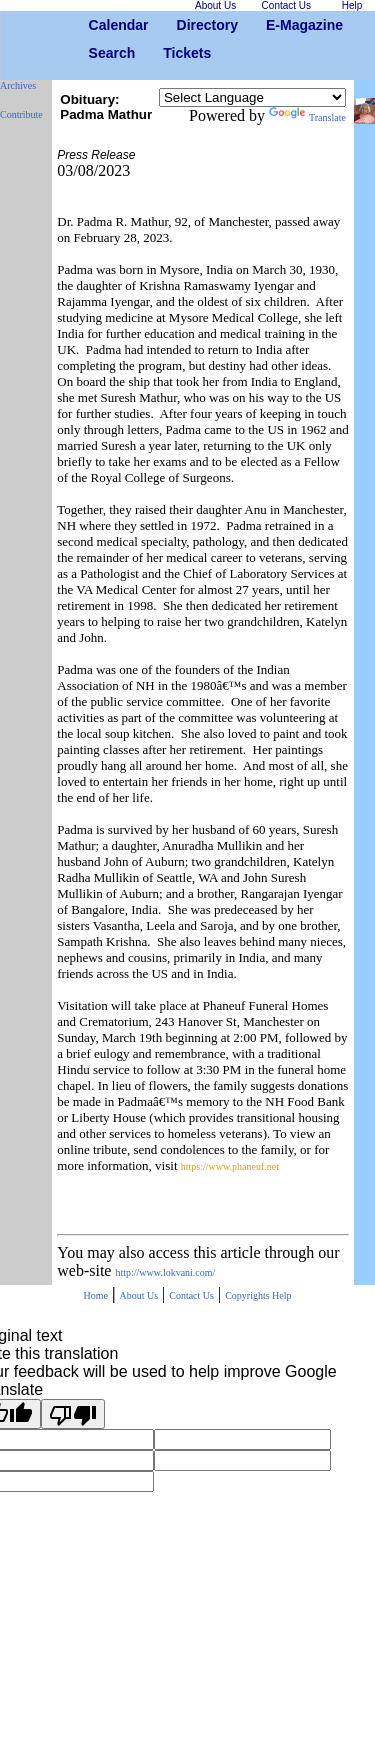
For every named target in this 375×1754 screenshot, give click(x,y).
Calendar (96, 25)
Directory (184, 25)
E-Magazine (273, 25)
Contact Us (191, 1295)
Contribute (21, 114)
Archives (18, 85)
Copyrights (248, 1295)
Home (95, 1295)
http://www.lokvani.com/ (165, 1272)
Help (281, 1295)
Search (96, 53)
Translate (307, 117)
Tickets (170, 53)
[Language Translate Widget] (252, 97)
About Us (138, 1295)
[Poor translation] (73, 1414)
